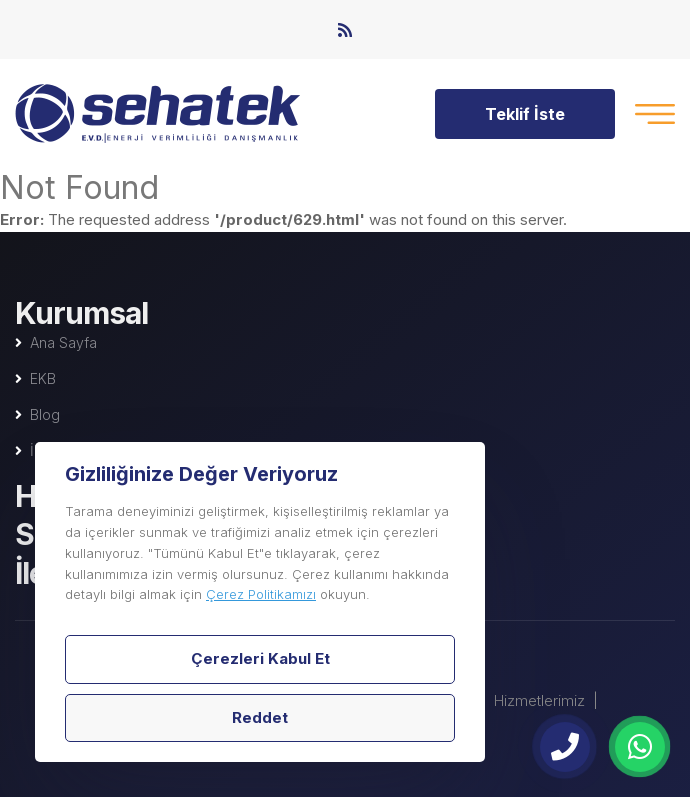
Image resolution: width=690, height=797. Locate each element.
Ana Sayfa (63, 342)
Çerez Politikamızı (261, 594)
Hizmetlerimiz (539, 700)
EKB (43, 378)
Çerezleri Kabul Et (260, 658)
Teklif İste (525, 114)
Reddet (260, 717)
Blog (45, 414)
